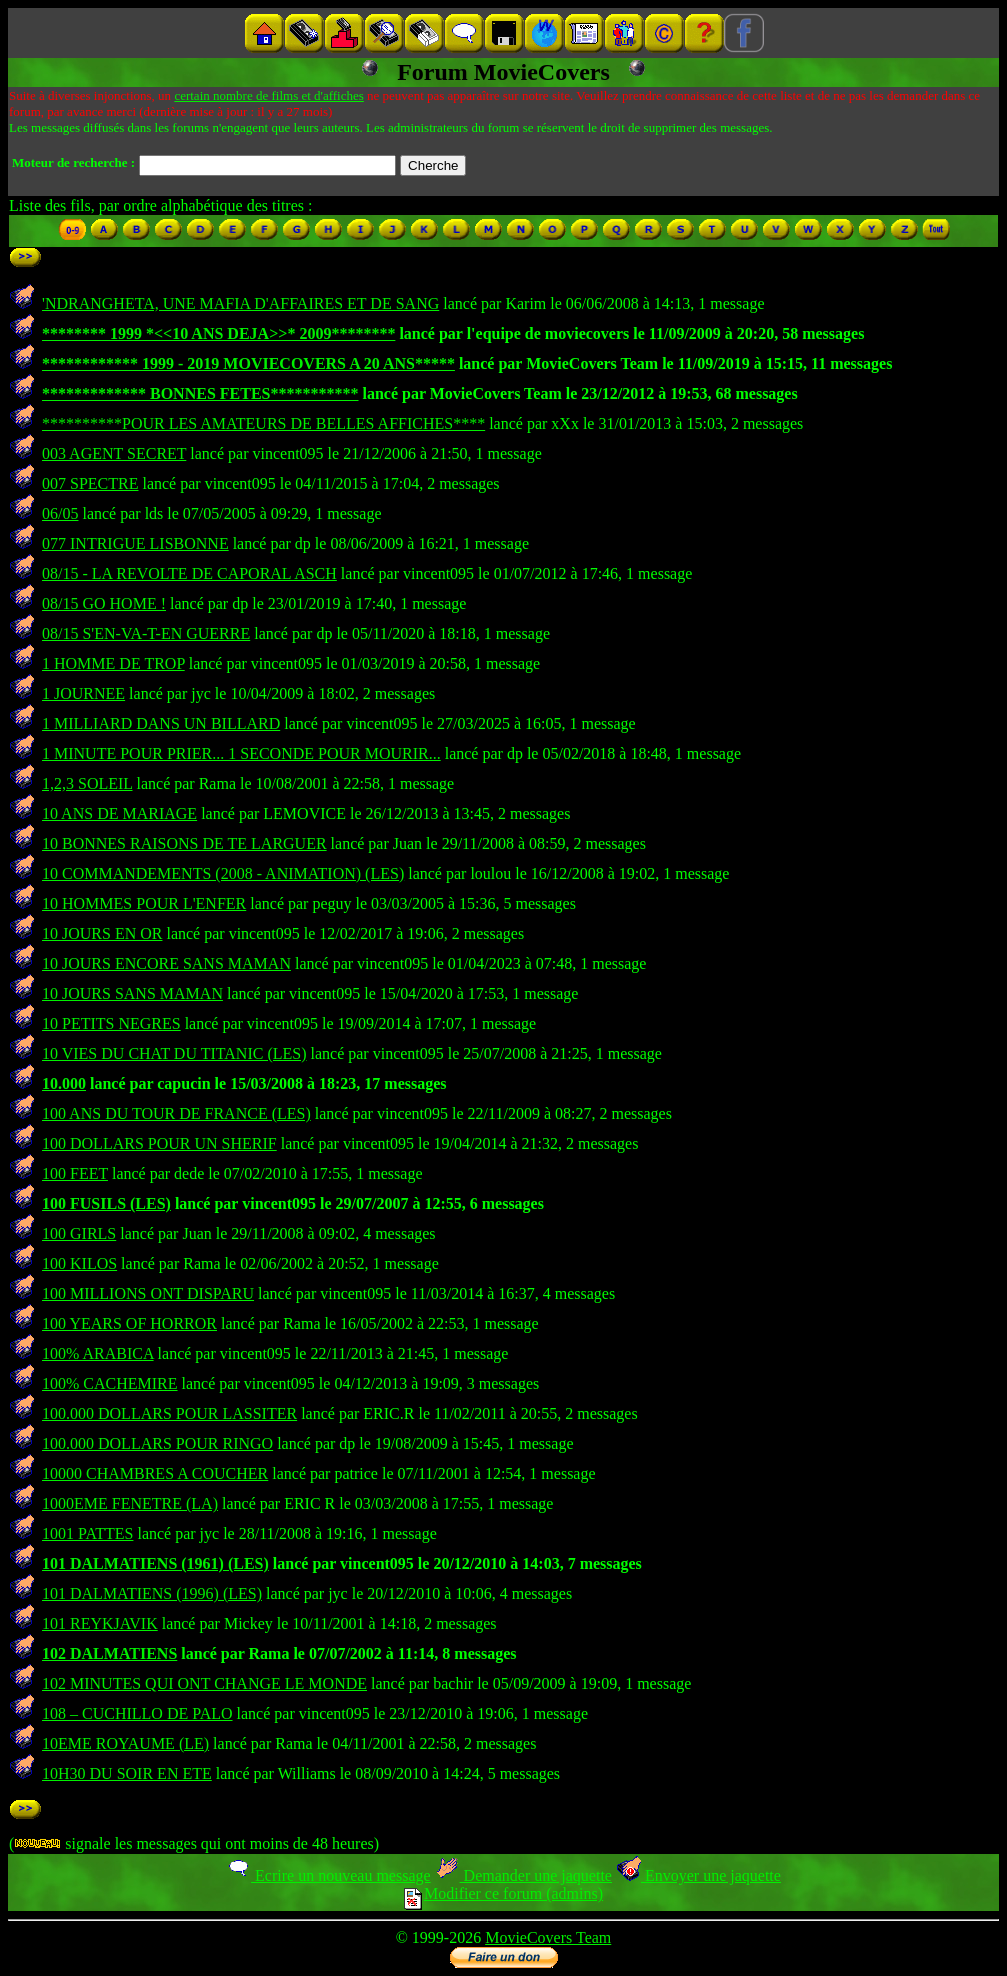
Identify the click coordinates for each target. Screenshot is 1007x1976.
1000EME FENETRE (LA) (130, 1503)
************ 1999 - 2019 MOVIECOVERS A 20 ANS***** (248, 363)
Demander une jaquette (523, 1875)
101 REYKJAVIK (100, 1623)
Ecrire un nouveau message (328, 1875)
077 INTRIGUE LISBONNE (135, 543)
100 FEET (75, 1173)
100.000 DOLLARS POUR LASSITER (169, 1413)
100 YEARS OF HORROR (129, 1323)
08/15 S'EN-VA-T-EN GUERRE (146, 633)
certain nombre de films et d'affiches (268, 95)
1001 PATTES (87, 1533)
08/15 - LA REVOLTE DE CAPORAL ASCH (189, 573)
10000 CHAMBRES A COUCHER (155, 1473)
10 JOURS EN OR (102, 933)
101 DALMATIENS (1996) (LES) (152, 1593)
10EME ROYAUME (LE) (125, 1743)
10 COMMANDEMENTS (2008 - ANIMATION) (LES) (223, 873)
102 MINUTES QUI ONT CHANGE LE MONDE (204, 1683)
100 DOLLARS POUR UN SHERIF (159, 1143)
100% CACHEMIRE (110, 1383)
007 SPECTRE (90, 483)
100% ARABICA (98, 1353)
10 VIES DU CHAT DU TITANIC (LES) (174, 1053)
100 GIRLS (79, 1233)
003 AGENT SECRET (114, 453)
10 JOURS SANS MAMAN (132, 993)
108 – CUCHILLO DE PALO (137, 1713)
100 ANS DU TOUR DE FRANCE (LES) (176, 1113)
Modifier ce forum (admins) (503, 1893)
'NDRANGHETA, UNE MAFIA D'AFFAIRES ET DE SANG (240, 303)
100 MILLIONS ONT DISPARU (148, 1293)
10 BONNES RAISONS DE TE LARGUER (184, 843)
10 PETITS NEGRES (111, 1023)
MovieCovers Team (548, 1937)
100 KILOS (79, 1263)
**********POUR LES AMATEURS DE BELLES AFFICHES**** (263, 423)
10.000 (64, 1083)
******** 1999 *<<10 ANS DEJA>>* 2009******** (218, 333)
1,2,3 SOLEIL (87, 783)
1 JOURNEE (83, 693)
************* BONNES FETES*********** (200, 393)
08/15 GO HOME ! (104, 603)
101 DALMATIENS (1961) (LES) (155, 1563)
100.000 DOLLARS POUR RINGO (157, 1443)
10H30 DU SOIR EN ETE (127, 1773)
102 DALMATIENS (109, 1653)
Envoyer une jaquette (698, 1875)
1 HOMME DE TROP (113, 663)
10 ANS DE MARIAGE (119, 813)
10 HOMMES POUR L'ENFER (144, 903)
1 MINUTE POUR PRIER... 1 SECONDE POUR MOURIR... (241, 753)
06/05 (60, 513)
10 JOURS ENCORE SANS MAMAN (166, 963)
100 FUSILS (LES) (106, 1203)
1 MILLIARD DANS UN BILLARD (161, 723)
